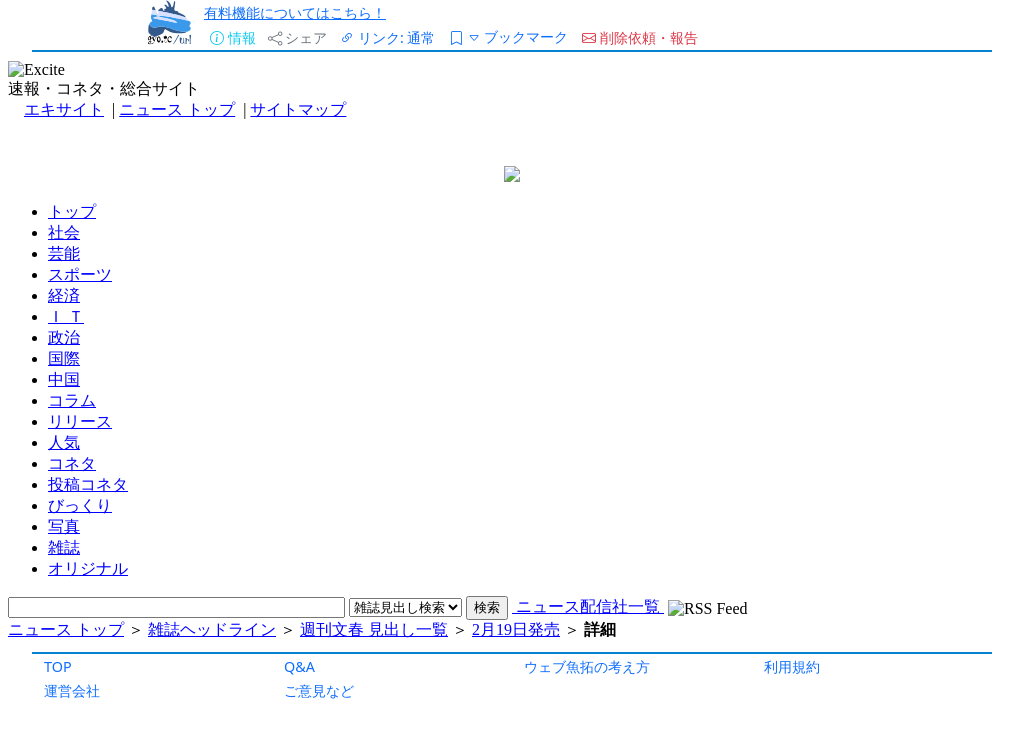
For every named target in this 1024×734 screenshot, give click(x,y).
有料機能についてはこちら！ (295, 12)
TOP (58, 666)
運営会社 (72, 690)
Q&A (299, 666)
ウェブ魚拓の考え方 (587, 666)
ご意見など (319, 690)
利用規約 (792, 666)
